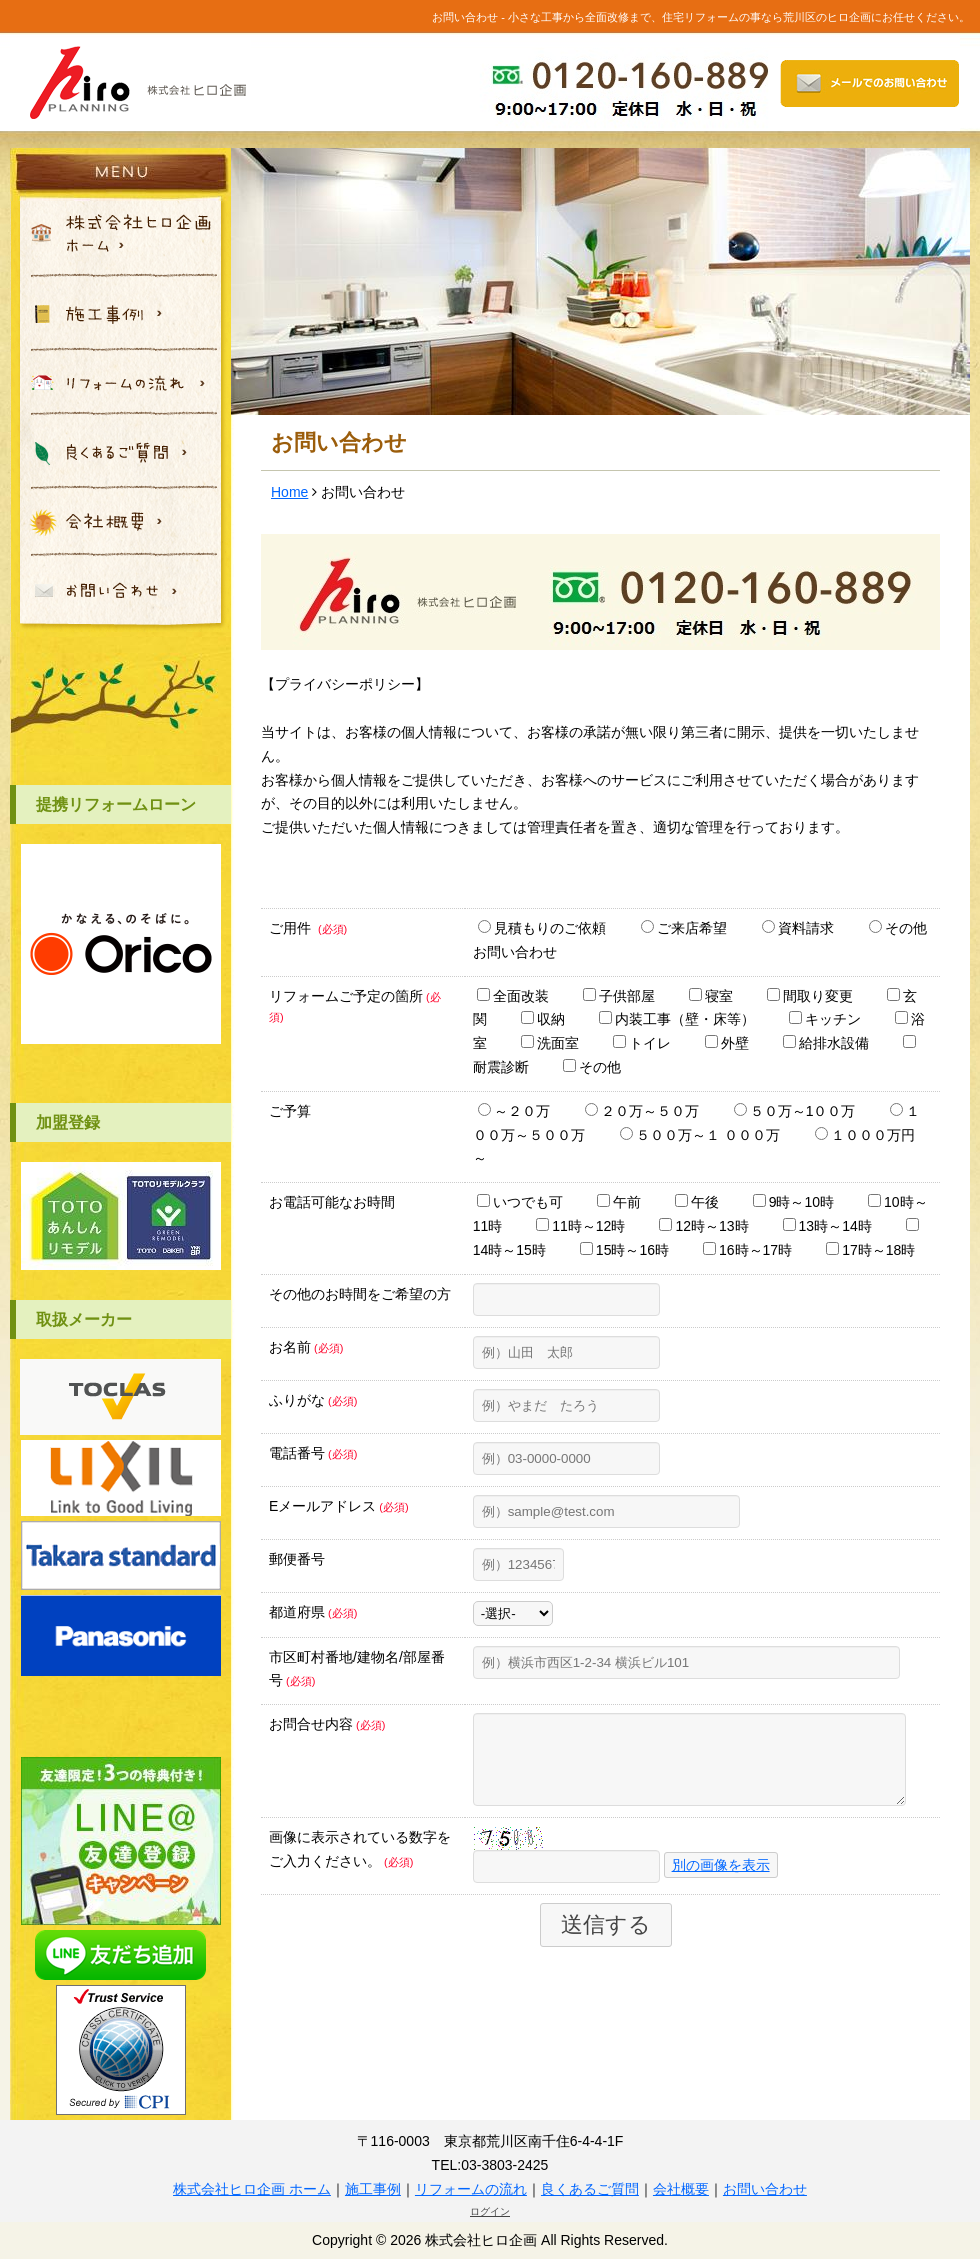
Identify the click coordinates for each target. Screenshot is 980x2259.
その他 (592, 1067)
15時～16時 (624, 1250)
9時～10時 (793, 1202)
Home (289, 492)
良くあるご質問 (590, 2189)
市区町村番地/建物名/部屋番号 (357, 1669)
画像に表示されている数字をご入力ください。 (360, 1864)
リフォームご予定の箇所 (355, 1006)
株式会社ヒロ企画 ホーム (252, 2189)
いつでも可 (520, 1202)
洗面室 (550, 1043)
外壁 (727, 1043)
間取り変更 (810, 996)
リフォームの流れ (471, 2189)
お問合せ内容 (327, 1724)
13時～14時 (827, 1226)
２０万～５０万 (642, 1111)
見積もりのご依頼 (542, 928)
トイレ (642, 1043)
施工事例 (373, 2189)
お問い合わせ (765, 2189)
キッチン (825, 1019)
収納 (543, 1019)
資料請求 (798, 928)
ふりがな (313, 1400)
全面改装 (513, 996)
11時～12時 (580, 1226)
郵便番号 (297, 1559)
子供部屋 (619, 996)
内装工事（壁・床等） (677, 1019)
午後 (697, 1202)
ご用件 (308, 928)
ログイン (490, 2211)
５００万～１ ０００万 (700, 1135)
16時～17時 (747, 1250)
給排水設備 (826, 1043)
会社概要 (681, 2189)
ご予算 (290, 1111)
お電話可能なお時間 (332, 1202)
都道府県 (313, 1612)
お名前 (306, 1347)
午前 (619, 1202)
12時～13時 (703, 1226)
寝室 (711, 996)
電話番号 (313, 1453)
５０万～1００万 (795, 1111)
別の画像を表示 (721, 1880)
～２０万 (514, 1111)
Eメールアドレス (339, 1506)
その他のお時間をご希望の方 (360, 1294)
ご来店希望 (684, 928)
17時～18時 (870, 1250)
